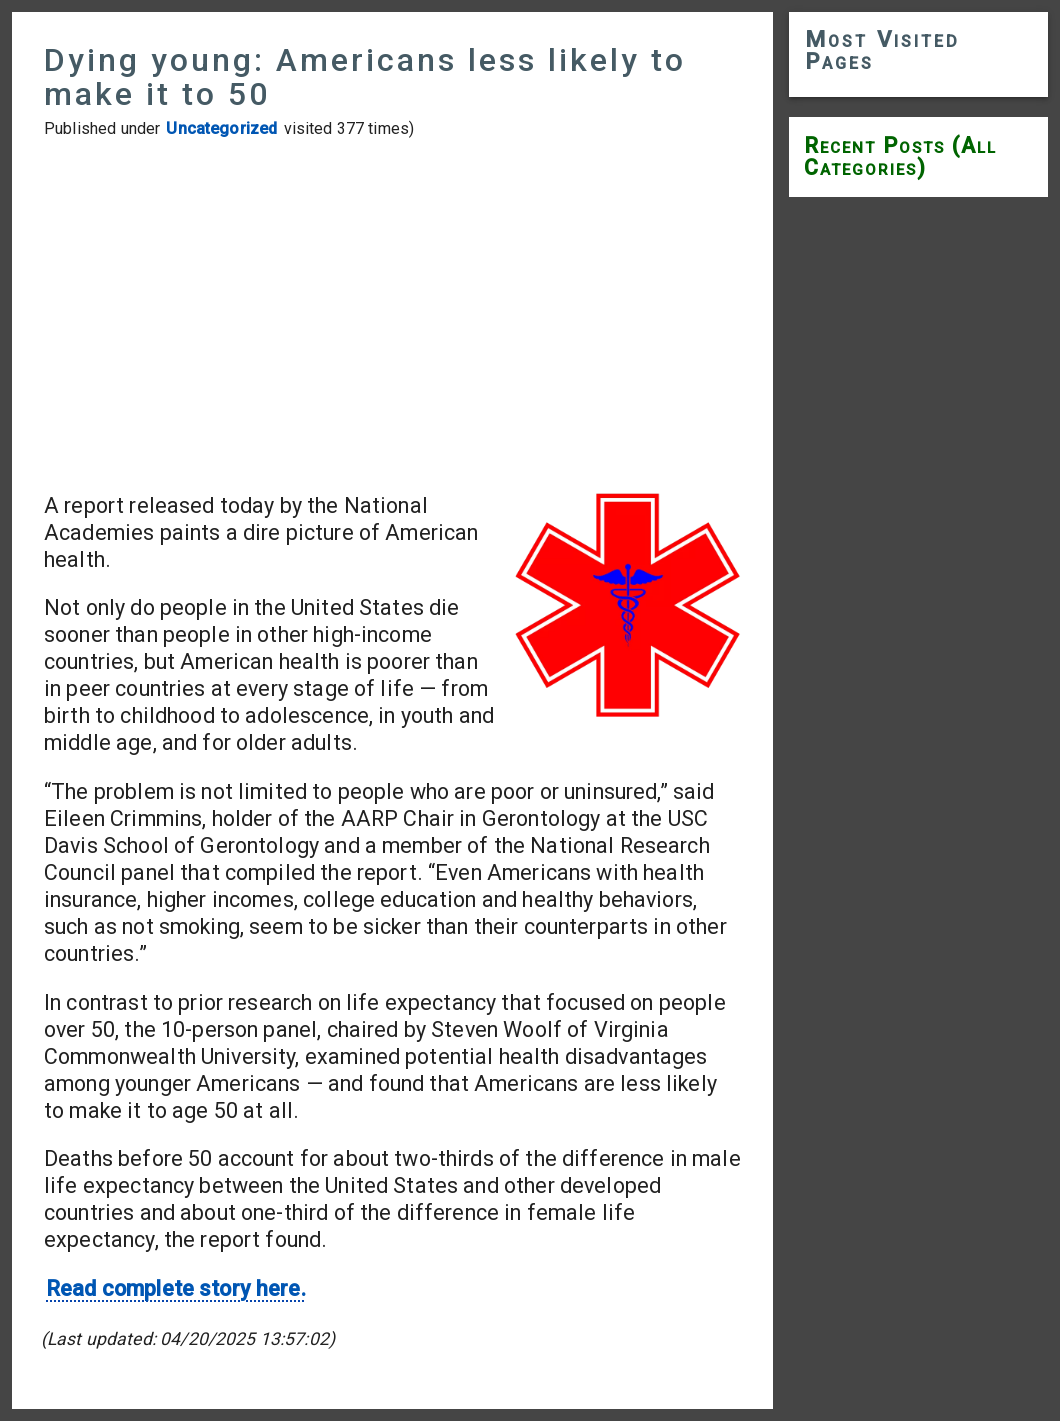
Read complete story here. (176, 1288)
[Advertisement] (392, 315)
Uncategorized (221, 128)
